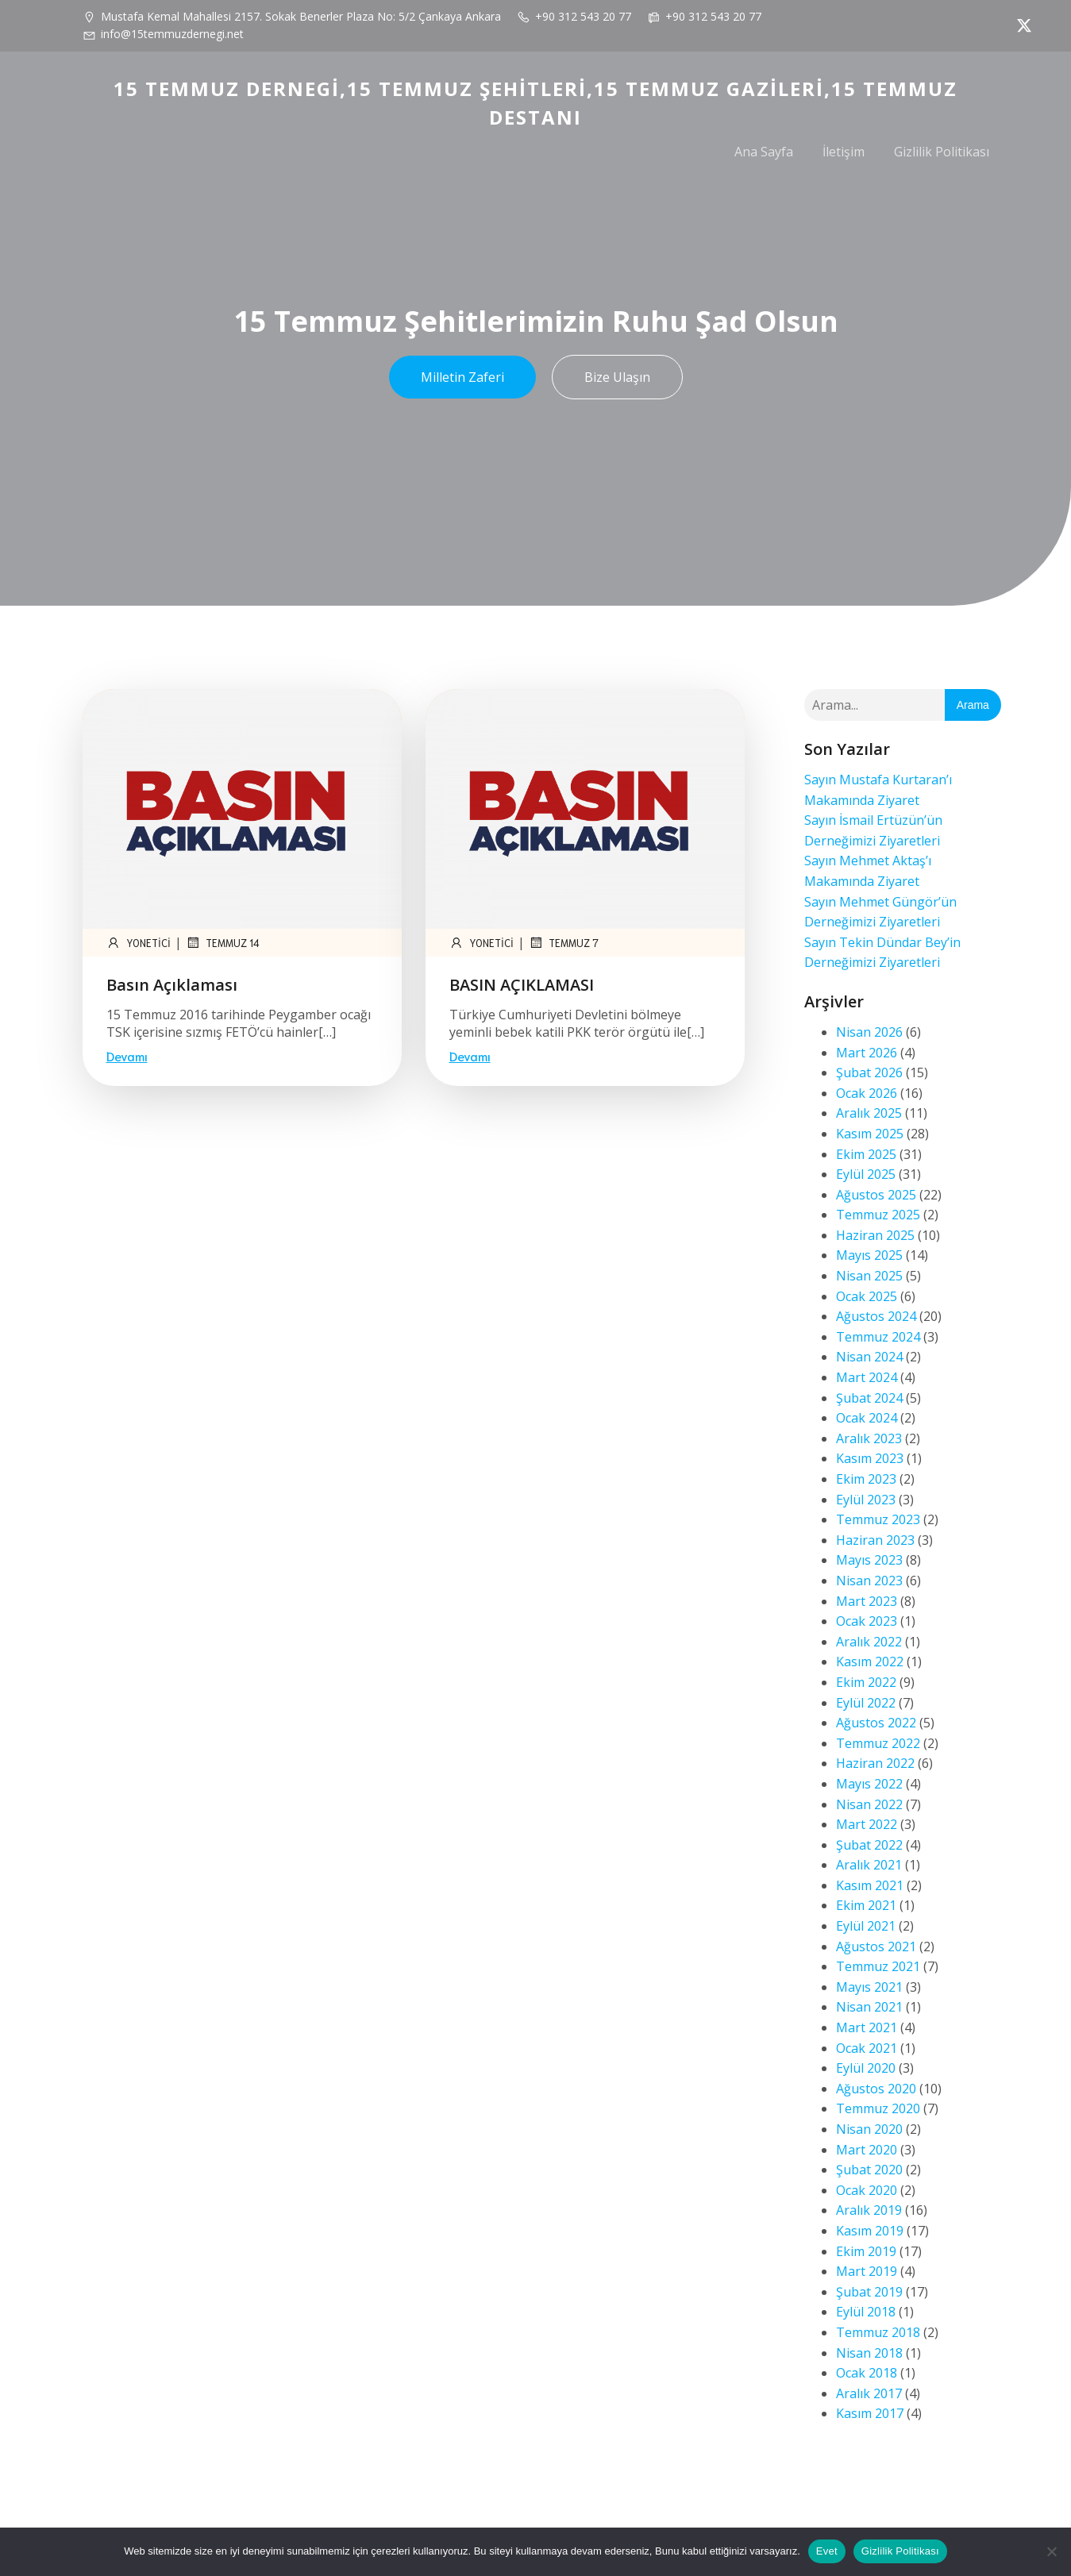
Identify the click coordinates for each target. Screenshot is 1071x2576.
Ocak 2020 (866, 2190)
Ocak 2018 (866, 2373)
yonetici (138, 942)
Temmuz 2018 (878, 2332)
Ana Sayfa (763, 152)
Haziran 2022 (875, 1763)
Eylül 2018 (866, 2311)
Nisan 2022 (869, 1804)
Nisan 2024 (869, 1356)
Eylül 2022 (866, 1703)
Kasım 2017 (869, 2413)
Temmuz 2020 (878, 2108)
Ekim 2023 (866, 1479)
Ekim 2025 (866, 1154)
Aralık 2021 (869, 1864)
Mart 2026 (866, 1052)
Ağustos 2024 (876, 1316)
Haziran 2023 (875, 1540)
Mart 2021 (866, 2027)
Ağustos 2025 (876, 1194)
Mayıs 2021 (869, 1987)
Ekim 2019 (866, 2251)
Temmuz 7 (564, 942)
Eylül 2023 (866, 1499)
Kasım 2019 (869, 2230)
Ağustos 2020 (876, 2088)
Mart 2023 (866, 1601)
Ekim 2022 (866, 1682)
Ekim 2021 (866, 1905)
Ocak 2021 (866, 2048)
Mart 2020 (866, 2149)
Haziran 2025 (875, 1235)
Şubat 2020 (869, 2169)
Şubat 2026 (869, 1072)
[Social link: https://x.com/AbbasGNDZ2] (1020, 25)
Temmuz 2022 (878, 1743)
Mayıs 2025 (869, 1255)
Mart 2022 (866, 1824)
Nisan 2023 (869, 1580)
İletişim (844, 152)
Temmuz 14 (223, 942)
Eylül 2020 (866, 2068)
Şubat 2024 (869, 1398)
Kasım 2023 (869, 1458)
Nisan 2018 (869, 2353)
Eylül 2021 (866, 1926)
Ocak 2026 (866, 1093)
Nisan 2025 (869, 1275)
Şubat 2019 (869, 2292)
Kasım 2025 (869, 1133)
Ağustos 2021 (876, 1946)
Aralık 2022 (869, 1641)
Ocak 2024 (866, 1418)
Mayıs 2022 (869, 1783)
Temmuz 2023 (878, 1519)
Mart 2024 (866, 1377)
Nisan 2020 (869, 2129)
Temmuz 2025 (878, 1214)
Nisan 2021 (869, 2007)
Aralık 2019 (869, 2210)
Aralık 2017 (869, 2393)
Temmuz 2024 (878, 1337)
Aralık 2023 (869, 1438)
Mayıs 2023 (869, 1560)
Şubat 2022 (869, 1845)
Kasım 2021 (869, 1885)
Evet (827, 2551)
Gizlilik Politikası (941, 152)
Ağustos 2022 (876, 1722)
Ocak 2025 (866, 1296)
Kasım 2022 (869, 1661)
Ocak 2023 (866, 1621)
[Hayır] (1051, 2551)
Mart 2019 (866, 2271)
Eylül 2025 (866, 1174)
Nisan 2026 (869, 1032)
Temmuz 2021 (878, 1966)
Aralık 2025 (869, 1113)
